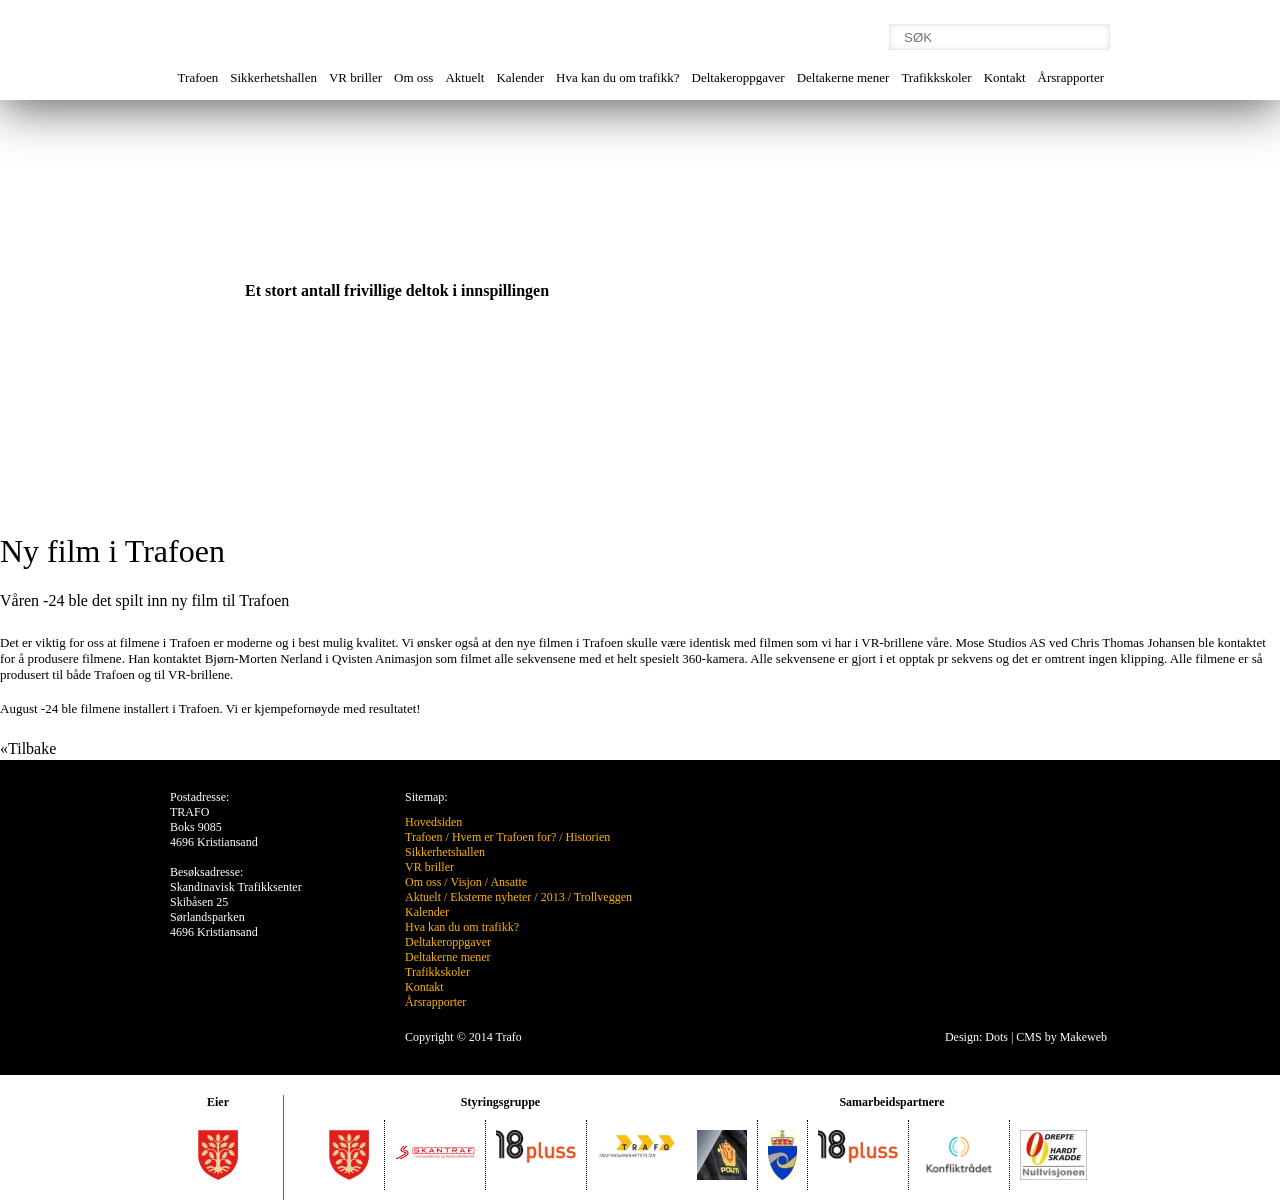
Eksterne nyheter (490, 897)
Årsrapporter (1071, 77)
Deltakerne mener (843, 77)
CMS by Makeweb (1061, 1037)
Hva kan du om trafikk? (617, 77)
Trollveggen (603, 897)
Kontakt (1005, 77)
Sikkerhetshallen (273, 77)
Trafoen (198, 77)
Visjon (465, 882)
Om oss (413, 77)
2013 (553, 897)
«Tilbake (28, 748)
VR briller (355, 77)
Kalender (520, 77)
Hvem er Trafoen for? (504, 837)
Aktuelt (464, 77)
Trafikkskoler (936, 77)
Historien (588, 837)
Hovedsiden (433, 822)
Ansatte (508, 882)
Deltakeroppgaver (738, 77)
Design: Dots (976, 1037)
